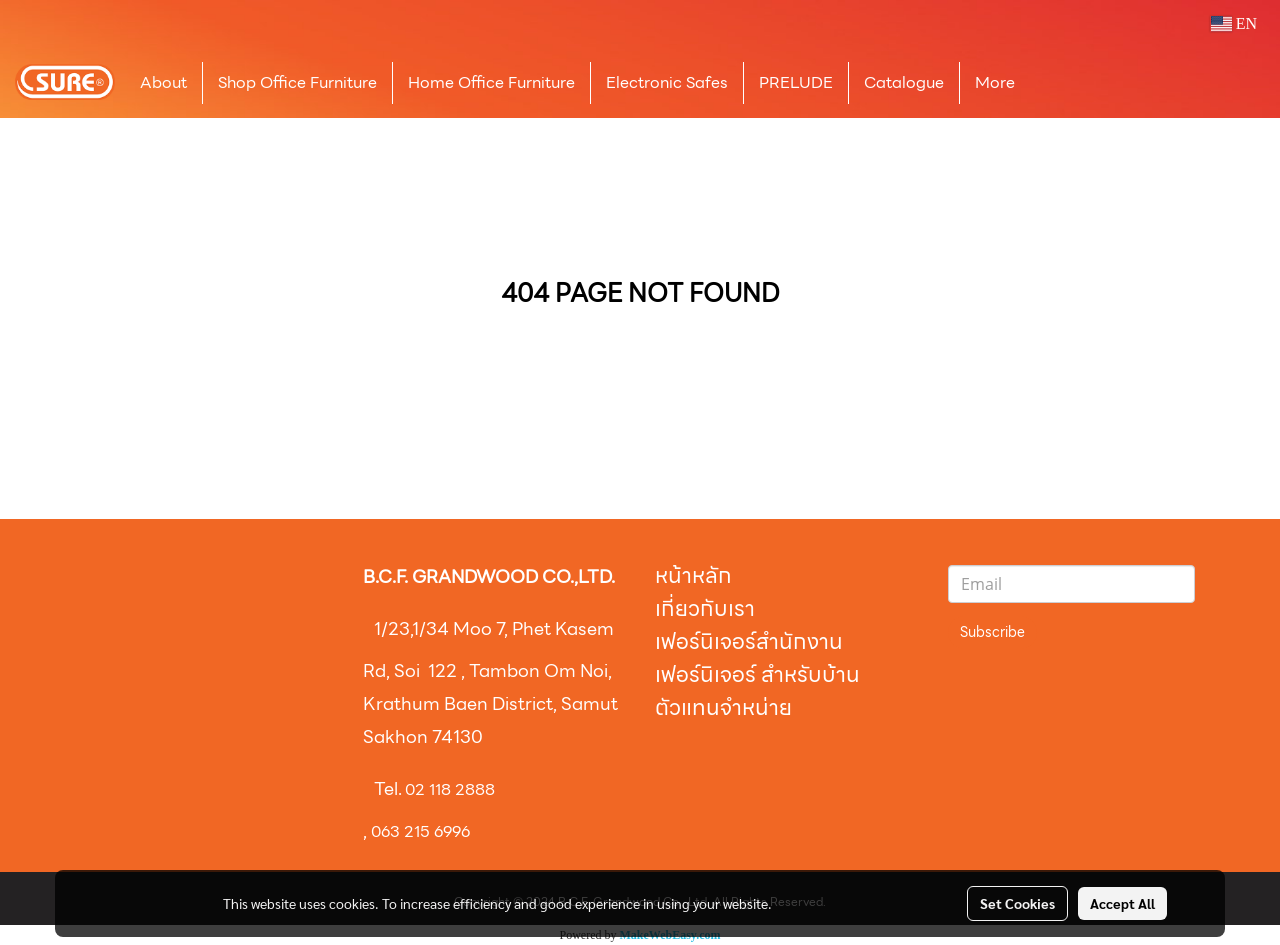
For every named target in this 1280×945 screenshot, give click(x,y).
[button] (1060, 83)
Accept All (1122, 903)
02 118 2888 (450, 789)
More (995, 82)
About (163, 82)
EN (1233, 23)
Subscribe (992, 632)
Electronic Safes (667, 82)
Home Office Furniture (491, 82)
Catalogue (904, 82)
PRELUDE (796, 82)
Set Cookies (1017, 903)
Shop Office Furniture (297, 82)
